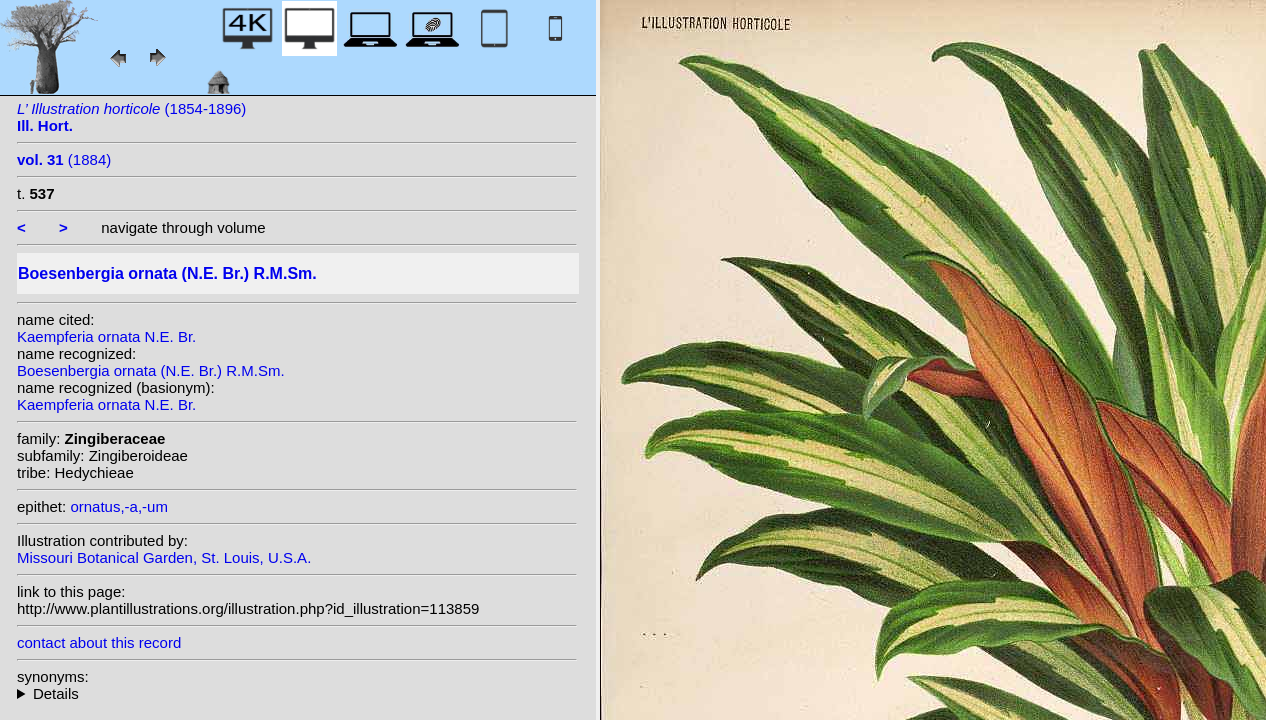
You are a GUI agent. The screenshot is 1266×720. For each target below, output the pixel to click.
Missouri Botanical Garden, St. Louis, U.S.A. (164, 557)
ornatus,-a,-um (119, 506)
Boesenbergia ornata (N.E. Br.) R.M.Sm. (151, 370)
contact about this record (99, 642)
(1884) (64, 159)
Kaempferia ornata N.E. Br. (106, 336)
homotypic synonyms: (297, 693)
